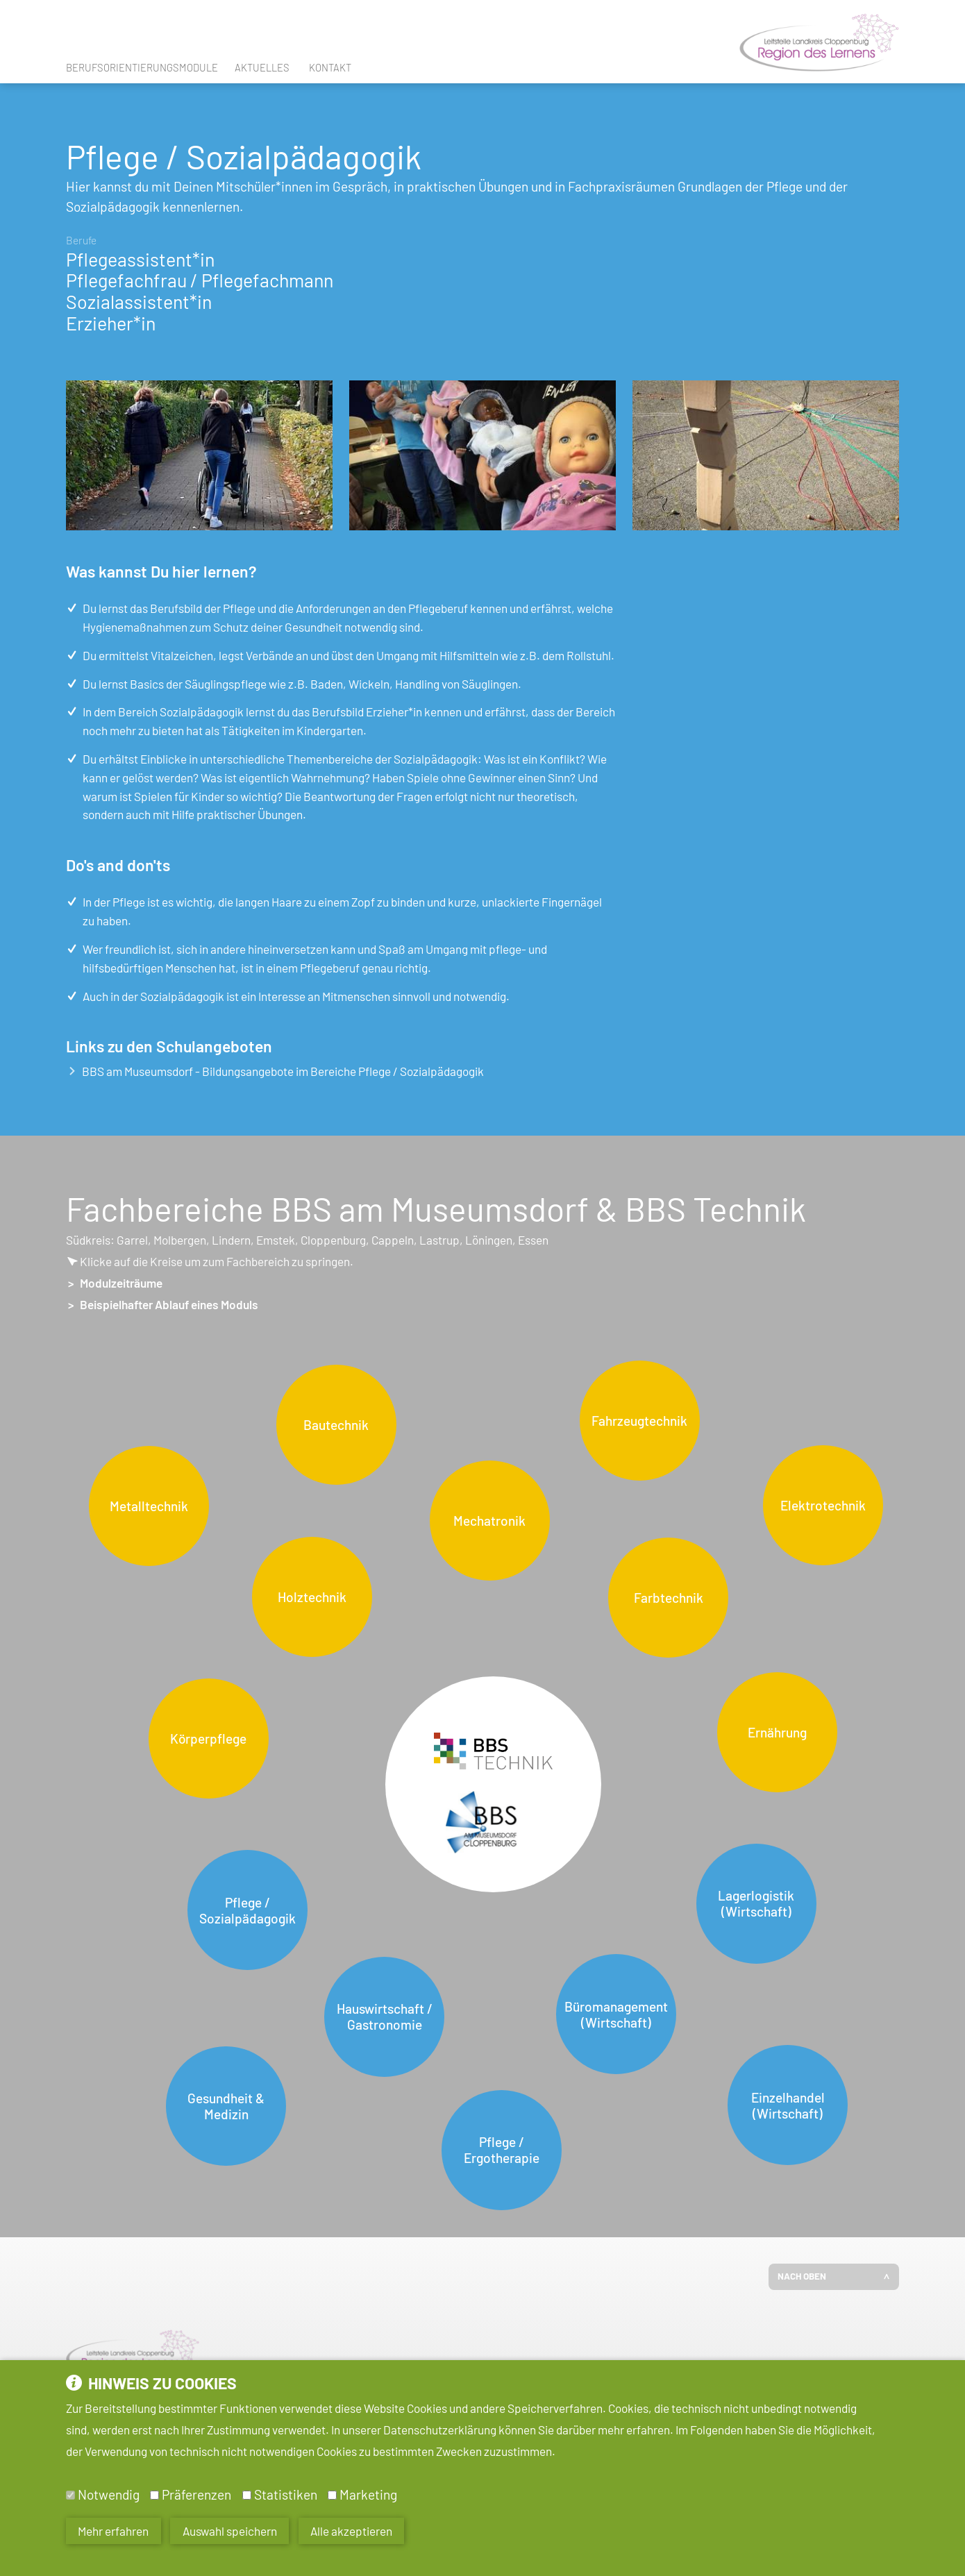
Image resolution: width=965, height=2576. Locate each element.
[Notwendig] (70, 2495)
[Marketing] (332, 2495)
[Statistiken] (246, 2495)
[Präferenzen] (154, 2495)
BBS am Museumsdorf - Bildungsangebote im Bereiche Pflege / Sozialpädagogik (276, 1071)
